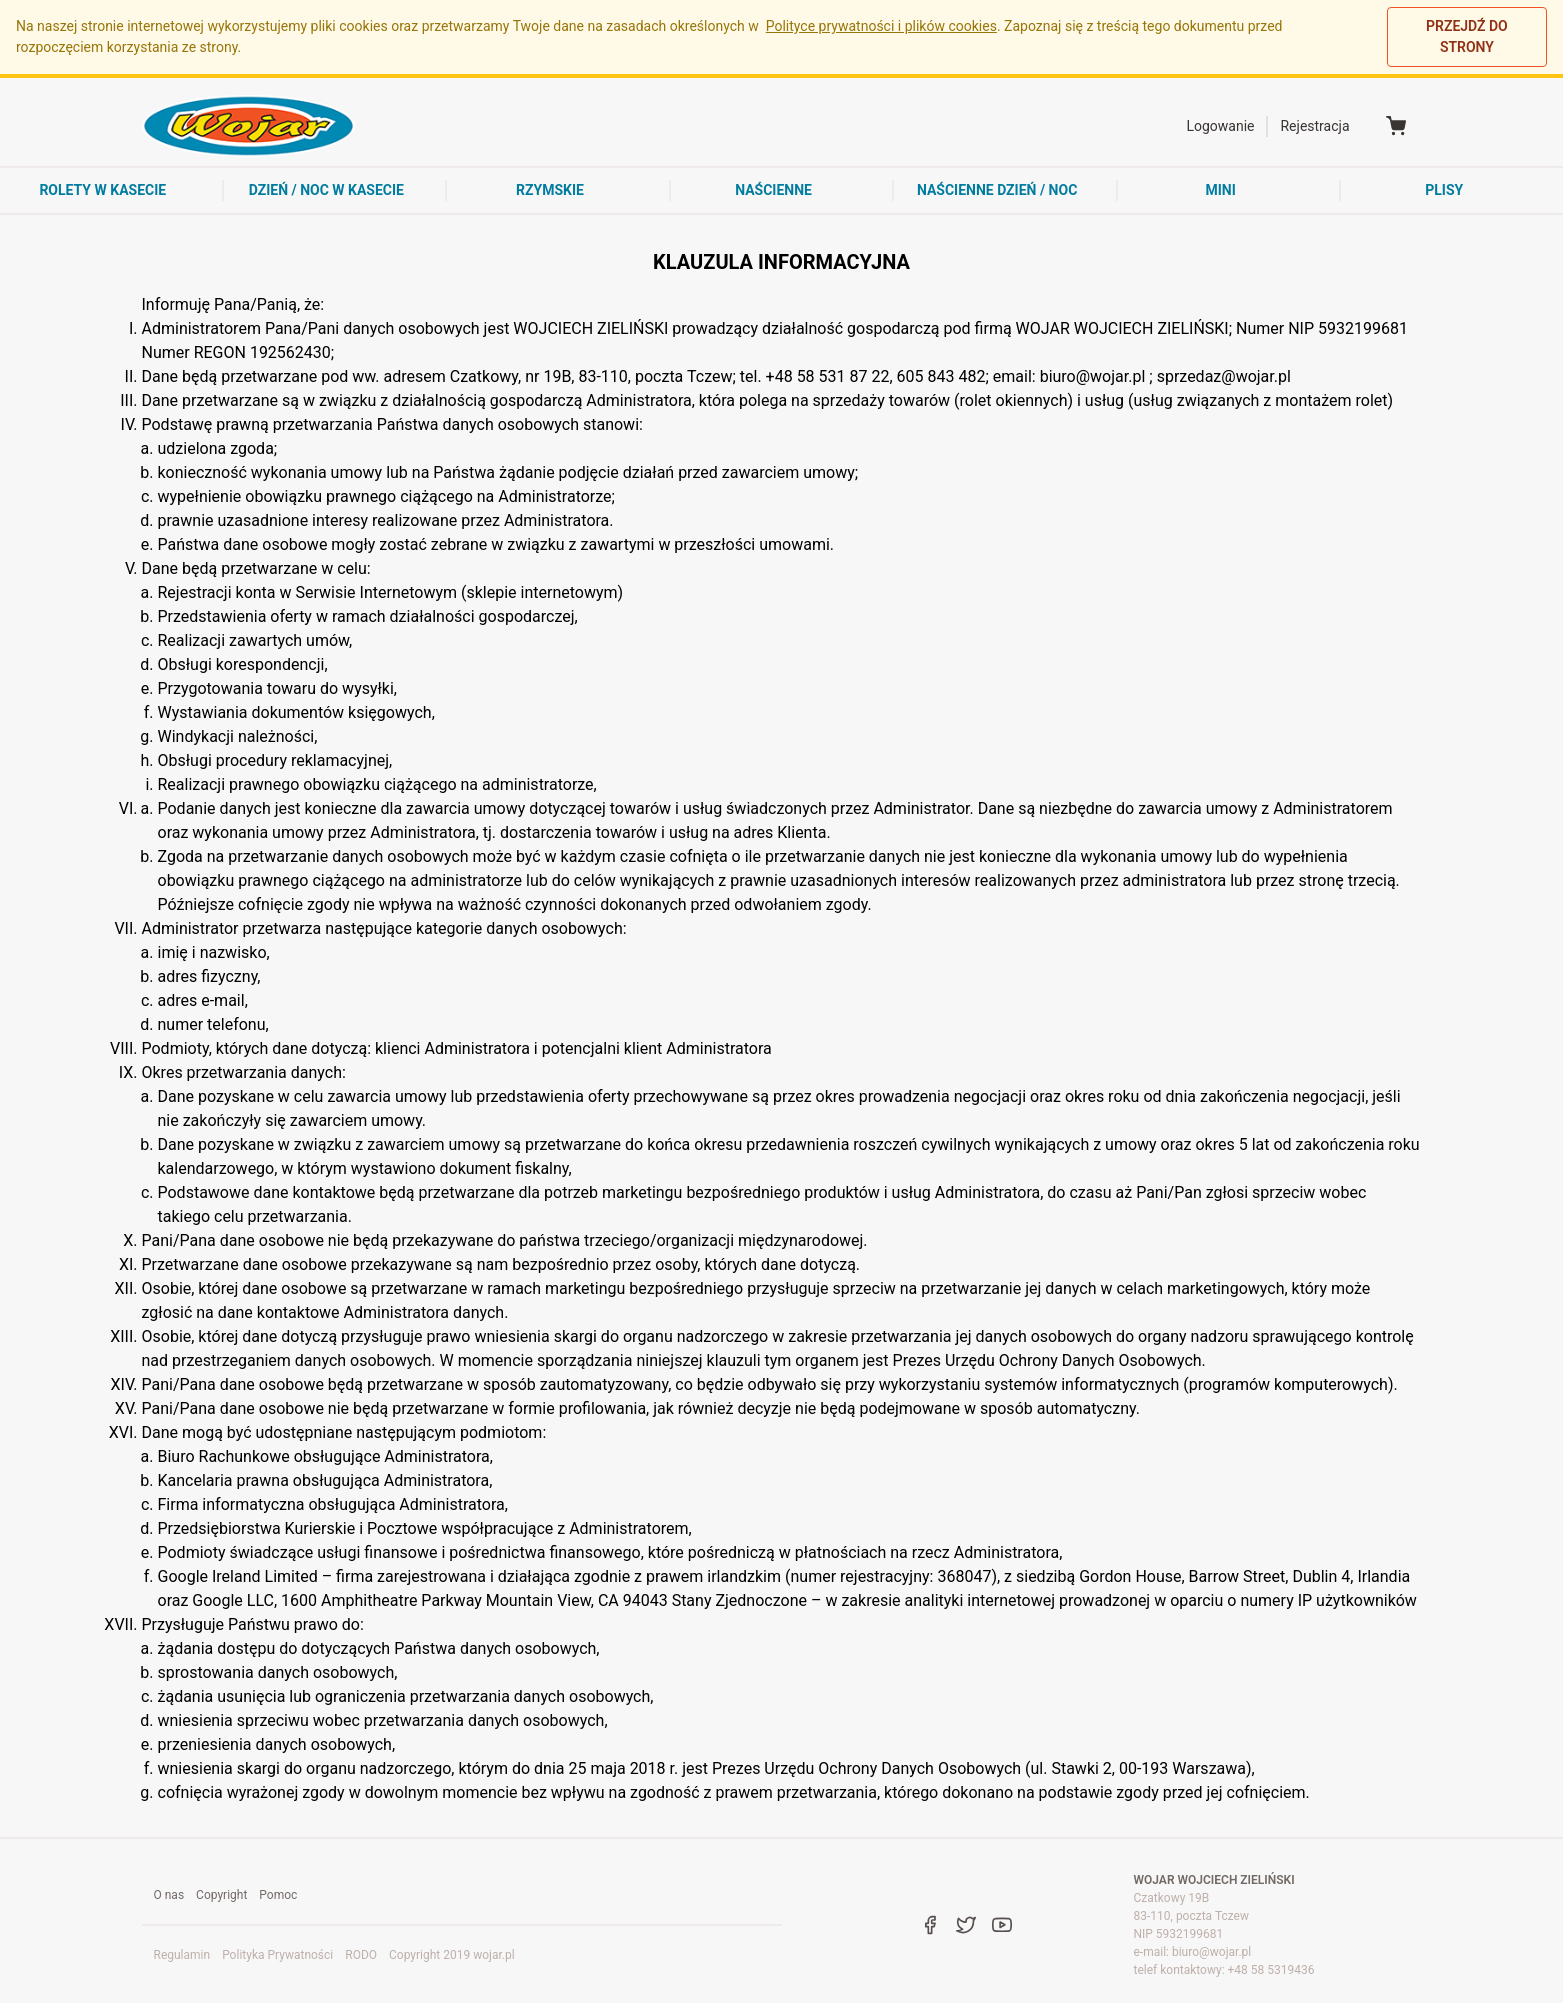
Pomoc (278, 1895)
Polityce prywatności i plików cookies (881, 26)
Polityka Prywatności (277, 1955)
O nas (169, 1895)
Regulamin (182, 1955)
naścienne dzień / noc (997, 190)
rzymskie (550, 190)
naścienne (773, 190)
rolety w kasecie (102, 190)
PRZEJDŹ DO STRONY (1467, 36)
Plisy (1444, 190)
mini (1221, 190)
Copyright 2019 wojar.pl (452, 1955)
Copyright (221, 1895)
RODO (361, 1955)
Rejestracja (1314, 126)
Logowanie (1220, 126)
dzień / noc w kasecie (326, 190)
